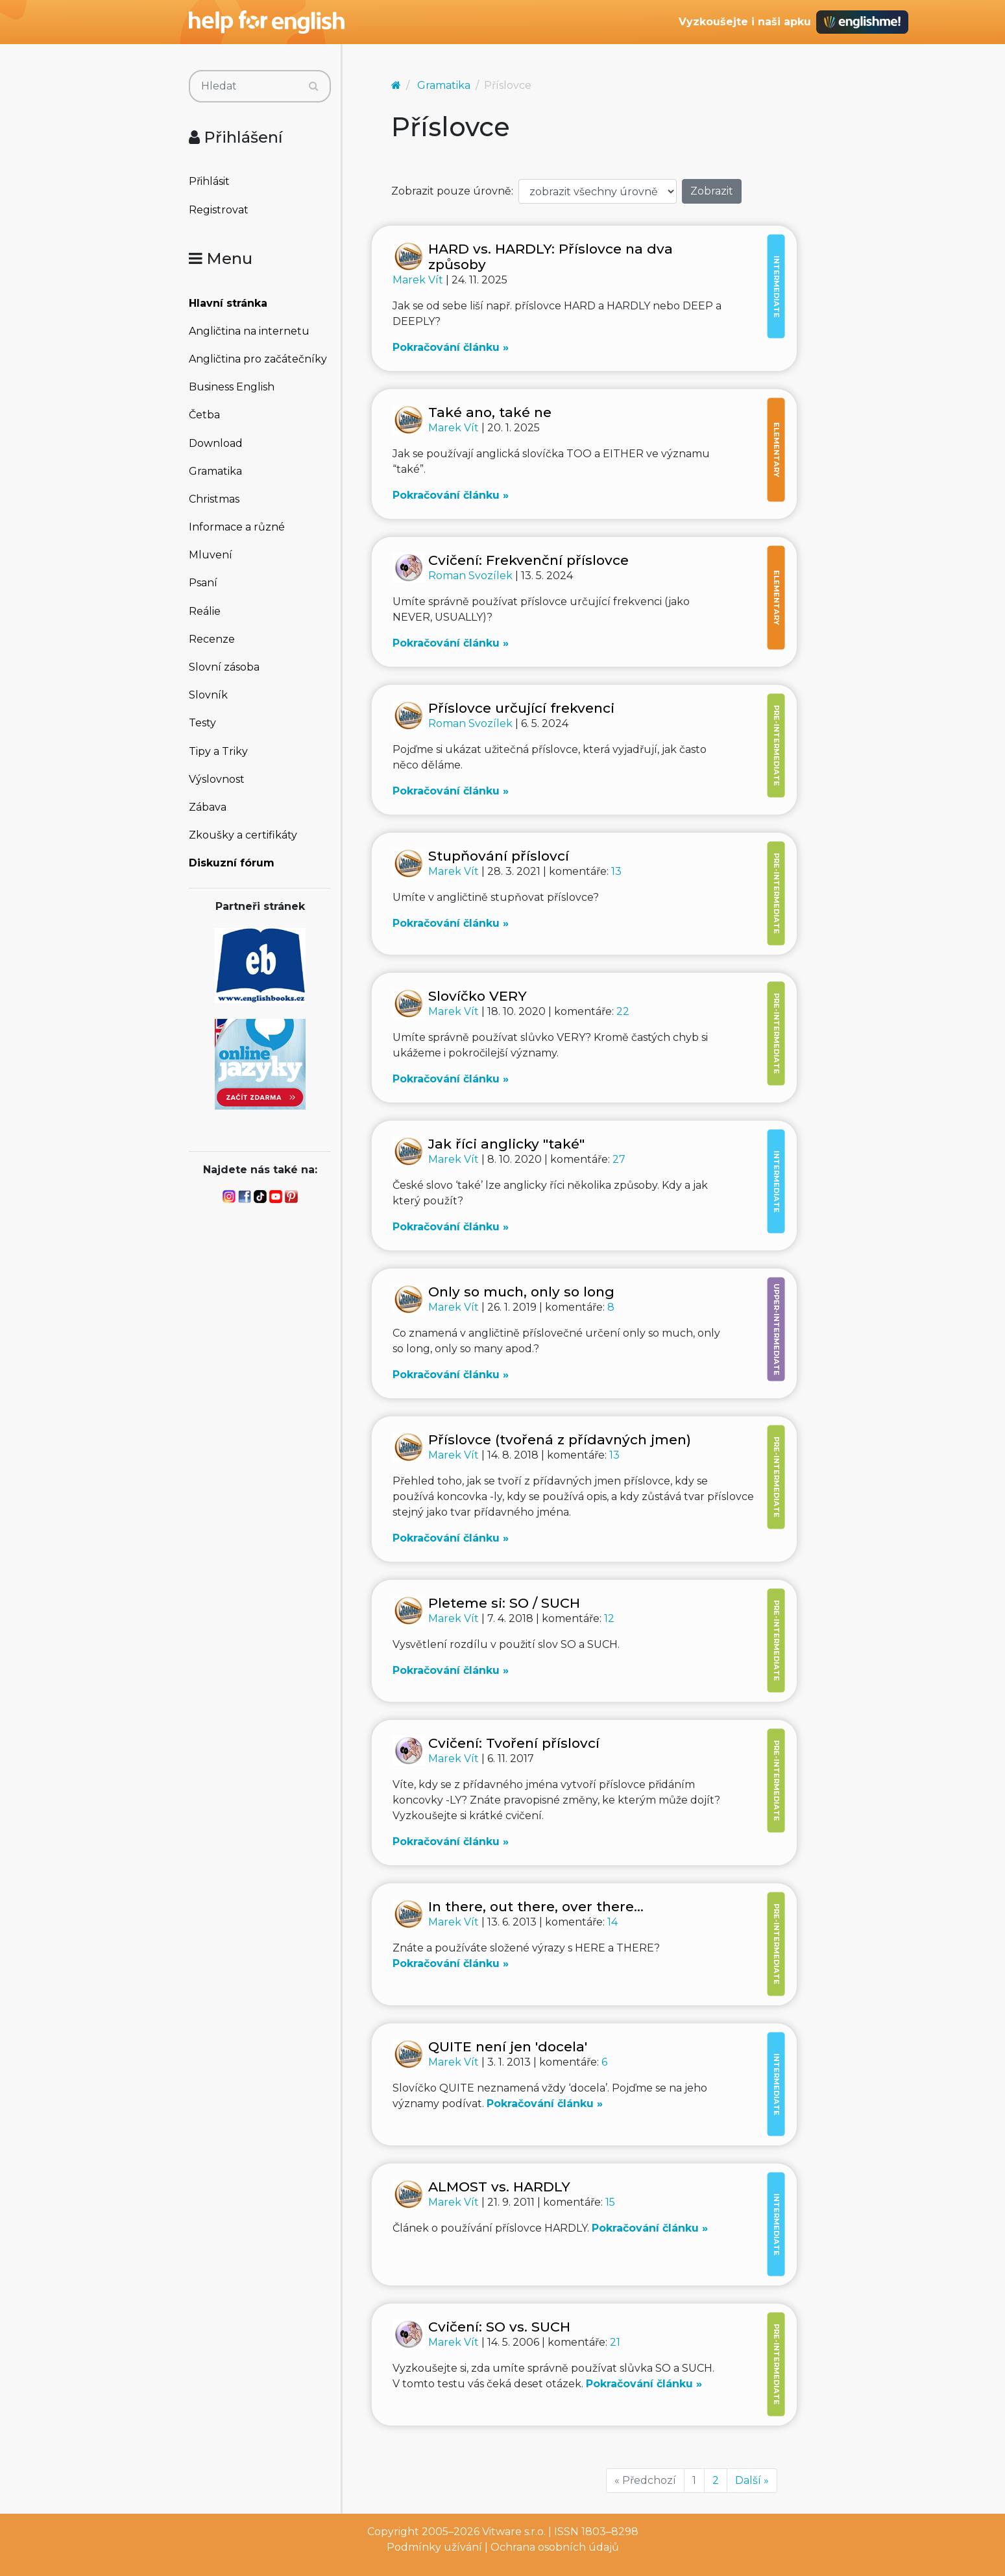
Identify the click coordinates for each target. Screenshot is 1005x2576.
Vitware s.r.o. (514, 2531)
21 (615, 2342)
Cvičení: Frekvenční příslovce (528, 560)
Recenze (212, 639)
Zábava (207, 807)
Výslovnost (217, 779)
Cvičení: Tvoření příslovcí (513, 1743)
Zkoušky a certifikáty (243, 835)
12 (609, 1618)
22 (622, 1011)
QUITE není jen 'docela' (507, 2046)
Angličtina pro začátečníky (258, 359)
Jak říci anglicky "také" (506, 1144)
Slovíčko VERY (477, 996)
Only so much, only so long (521, 1291)
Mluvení (210, 555)
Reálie (205, 611)
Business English (231, 387)
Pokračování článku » (451, 347)
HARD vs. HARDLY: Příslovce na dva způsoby (550, 256)
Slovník (208, 695)
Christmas (214, 499)
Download (216, 443)
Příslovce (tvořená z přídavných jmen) (559, 1439)
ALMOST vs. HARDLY (499, 2186)
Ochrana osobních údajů (554, 2547)
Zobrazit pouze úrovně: (452, 191)
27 (618, 1159)
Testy (202, 723)
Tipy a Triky (218, 751)
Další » (752, 2480)
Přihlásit (209, 181)
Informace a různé (237, 527)
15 (610, 2202)
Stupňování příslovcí (498, 856)
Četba (204, 415)
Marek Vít (419, 280)
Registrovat (218, 210)
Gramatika (215, 471)
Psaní (203, 583)
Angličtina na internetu (249, 331)
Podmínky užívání (434, 2547)
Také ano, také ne (489, 412)
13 (616, 871)
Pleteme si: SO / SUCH (504, 1603)
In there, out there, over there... (536, 1906)
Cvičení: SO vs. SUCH (499, 2327)
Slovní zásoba (224, 667)
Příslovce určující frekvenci (521, 708)
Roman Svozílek (471, 575)
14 (612, 1922)
